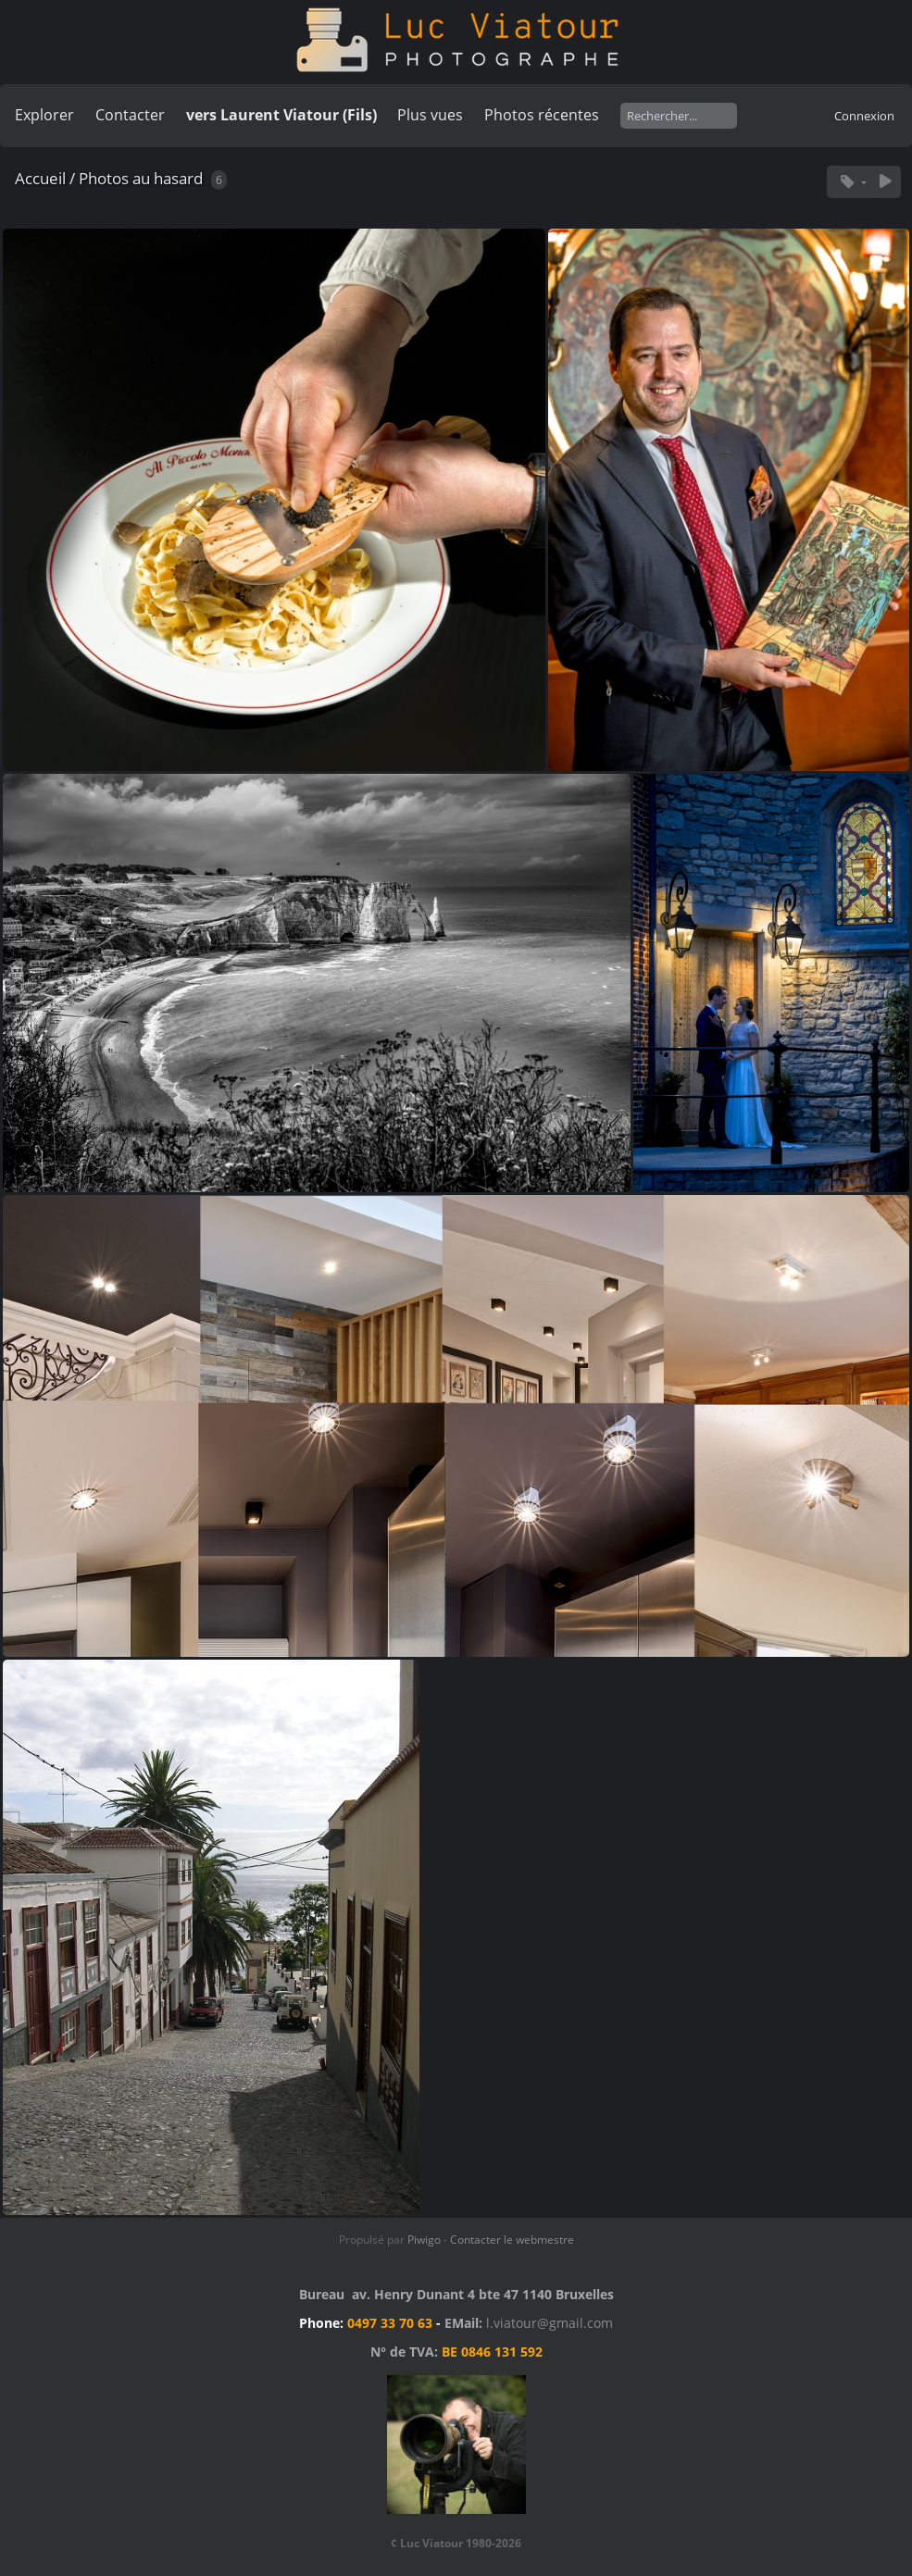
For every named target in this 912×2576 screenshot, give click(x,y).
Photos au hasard (141, 178)
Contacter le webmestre (512, 2239)
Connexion (864, 115)
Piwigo (424, 2239)
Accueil (40, 178)
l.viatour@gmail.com (549, 2323)
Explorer (44, 115)
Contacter (130, 115)
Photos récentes (541, 115)
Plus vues (430, 115)
